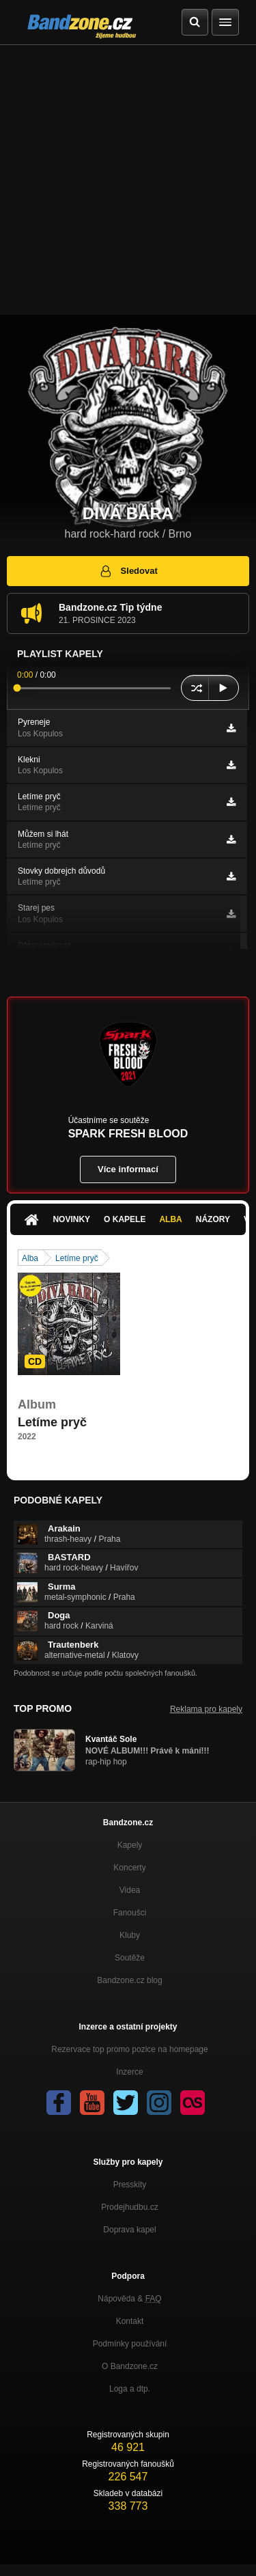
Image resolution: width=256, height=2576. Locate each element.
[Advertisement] (128, 180)
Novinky (71, 1219)
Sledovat (128, 571)
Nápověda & (129, 2298)
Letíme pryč (76, 1258)
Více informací (128, 1169)
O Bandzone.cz (130, 2366)
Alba (170, 1219)
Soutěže (130, 1958)
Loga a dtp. (129, 2389)
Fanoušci (130, 1912)
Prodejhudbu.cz (129, 2207)
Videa (129, 1890)
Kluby (129, 1935)
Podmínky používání (130, 2344)
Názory (213, 1219)
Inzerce (129, 2072)
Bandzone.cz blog (129, 1980)
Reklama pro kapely (206, 1709)
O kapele (124, 1219)
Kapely (130, 1845)
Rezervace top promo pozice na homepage (129, 2049)
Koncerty (129, 1867)
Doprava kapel (129, 2229)
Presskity (130, 2184)
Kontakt (130, 2321)
